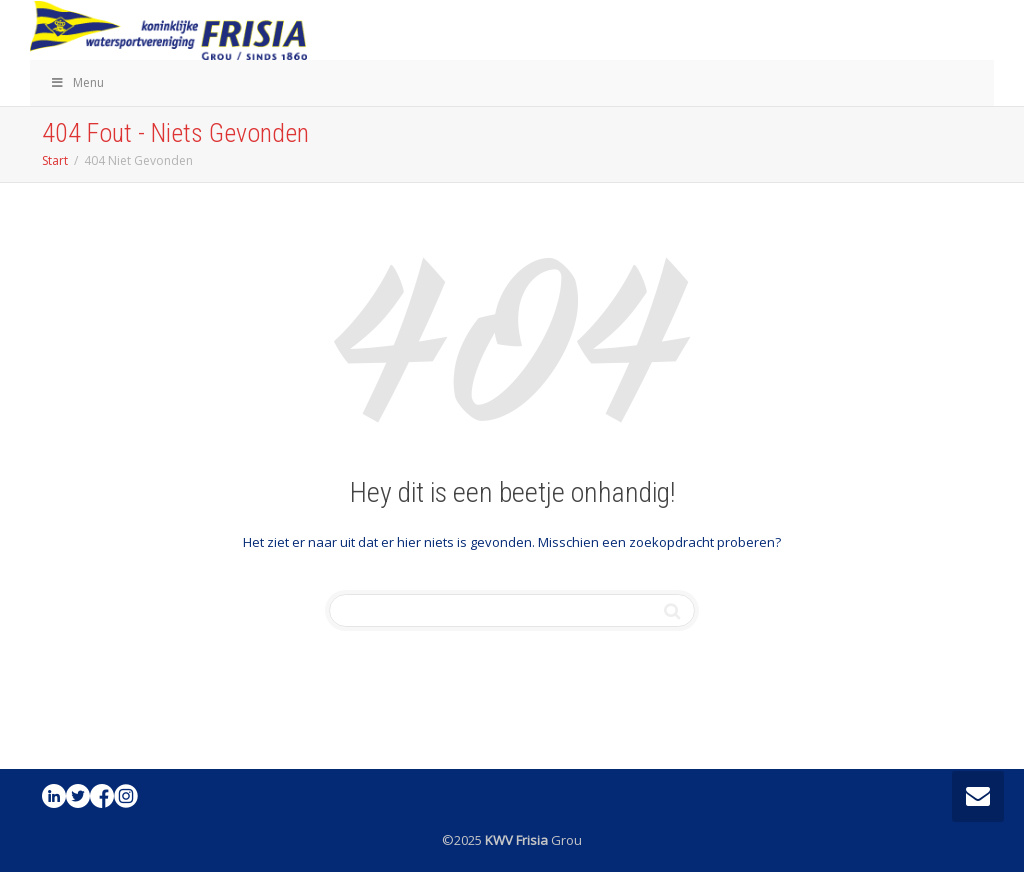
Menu (77, 82)
